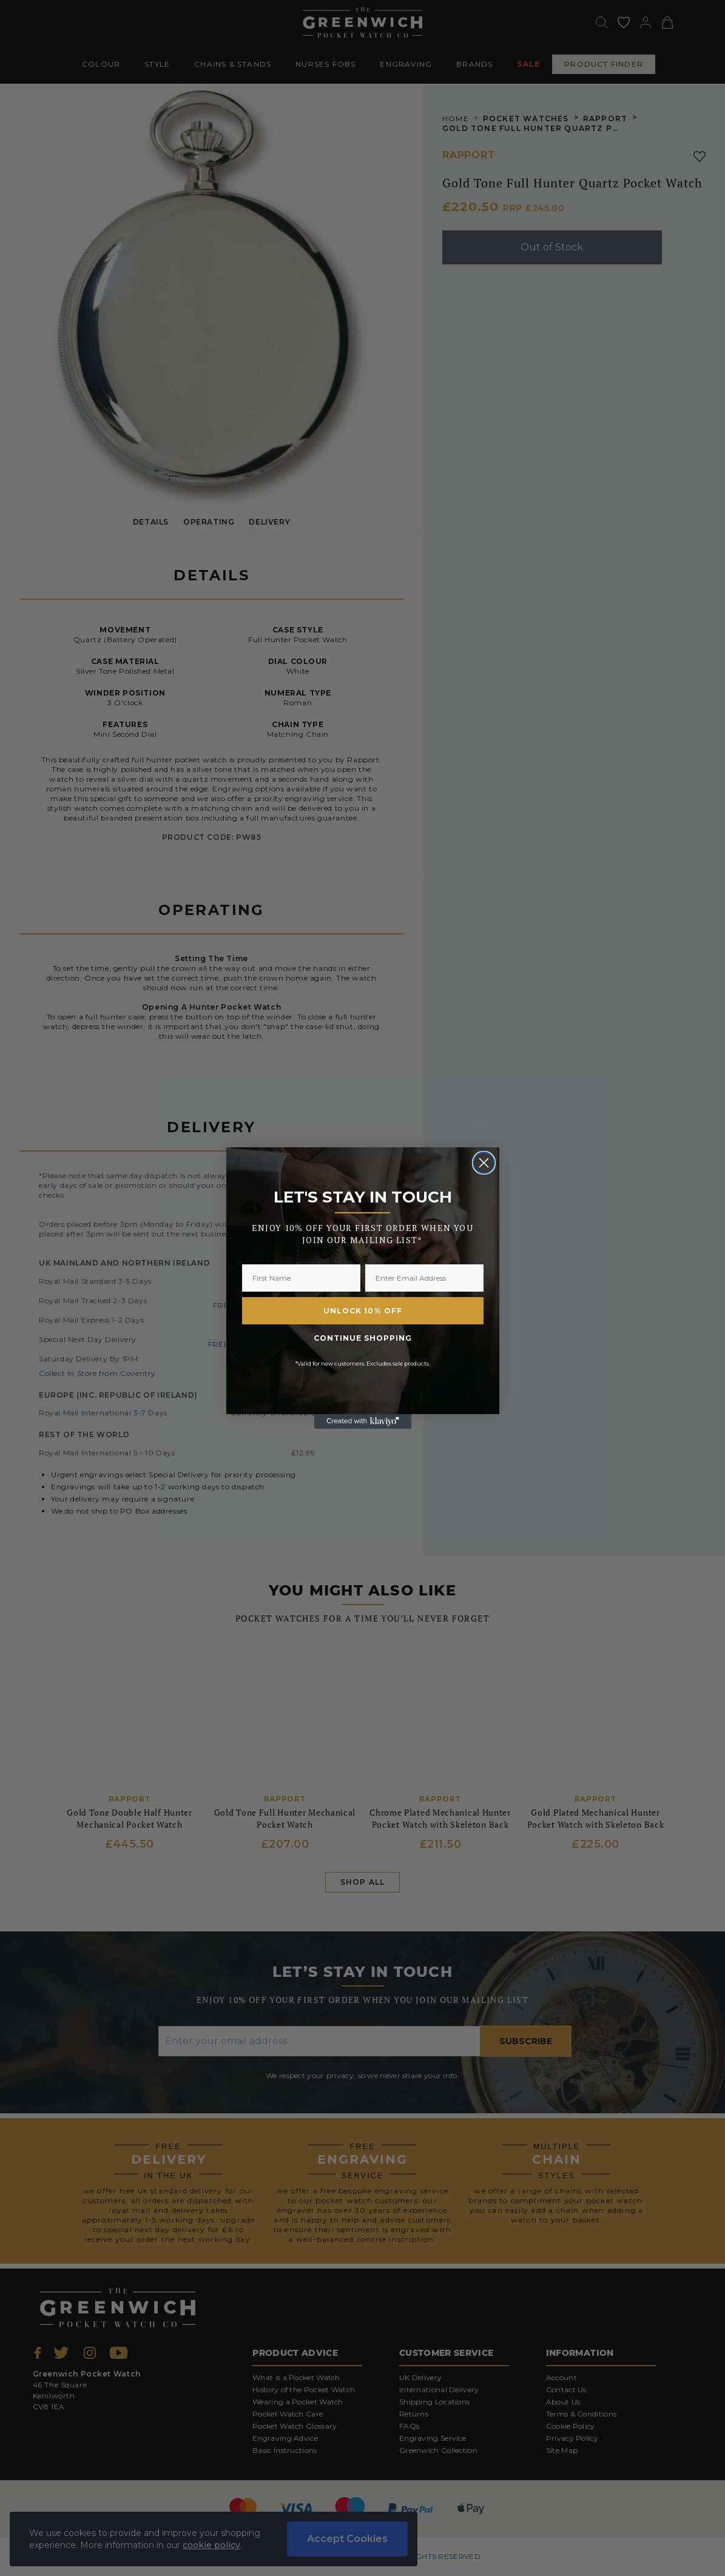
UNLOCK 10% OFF (362, 1310)
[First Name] (301, 1278)
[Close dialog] (483, 1162)
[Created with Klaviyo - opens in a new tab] (362, 1421)
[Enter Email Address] (424, 1278)
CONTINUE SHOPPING (363, 1338)
